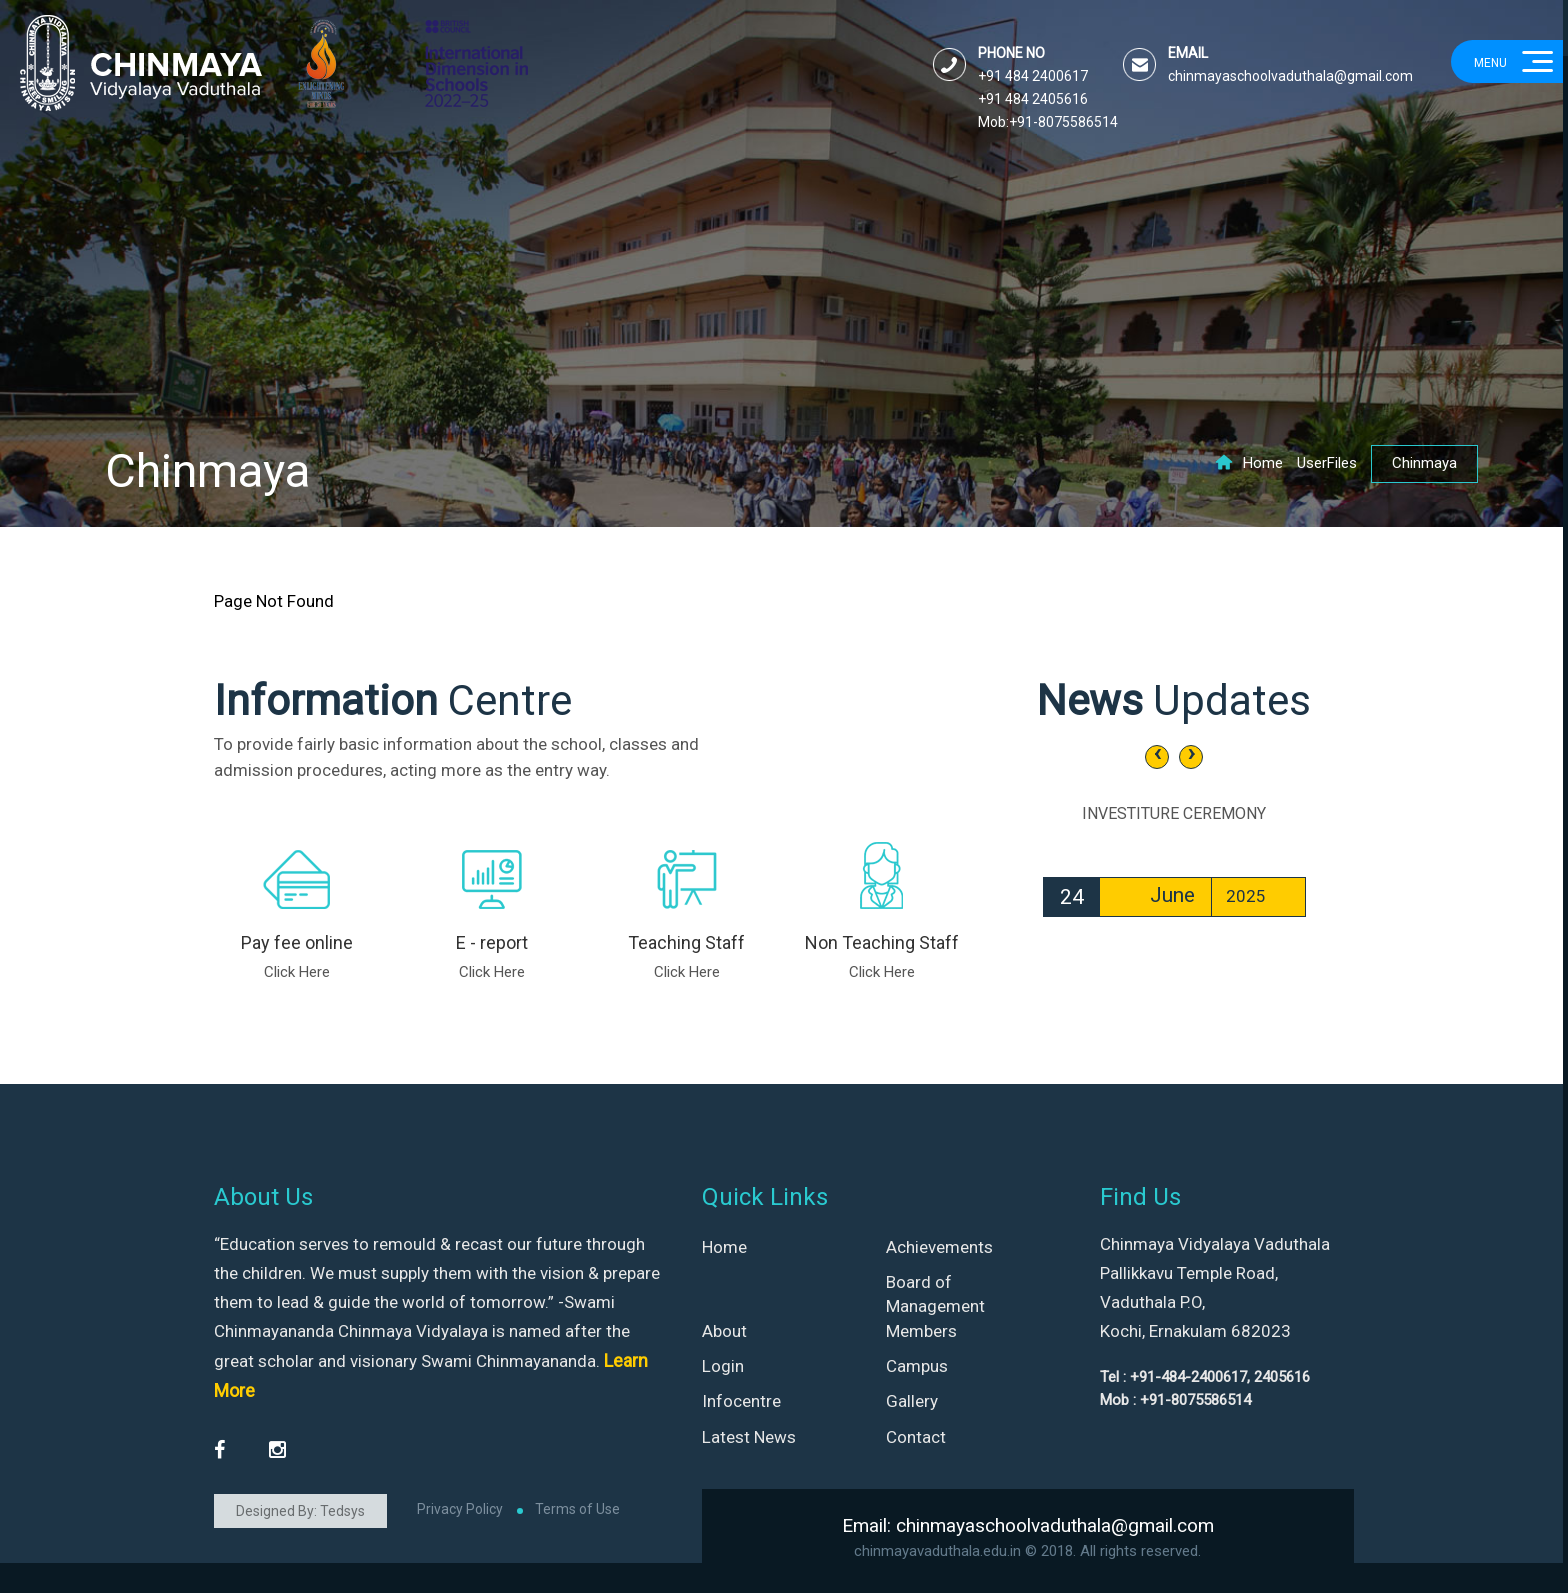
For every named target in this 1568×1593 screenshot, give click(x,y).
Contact (916, 1437)
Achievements (939, 1247)
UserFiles (1327, 463)
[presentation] (1157, 757)
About (724, 1331)
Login (723, 1366)
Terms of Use (577, 1509)
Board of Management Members (935, 1306)
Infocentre (741, 1401)
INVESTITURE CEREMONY (1174, 813)
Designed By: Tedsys (300, 1511)
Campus (917, 1366)
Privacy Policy (460, 1509)
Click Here (297, 972)
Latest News (749, 1437)
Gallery (912, 1401)
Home (1249, 463)
